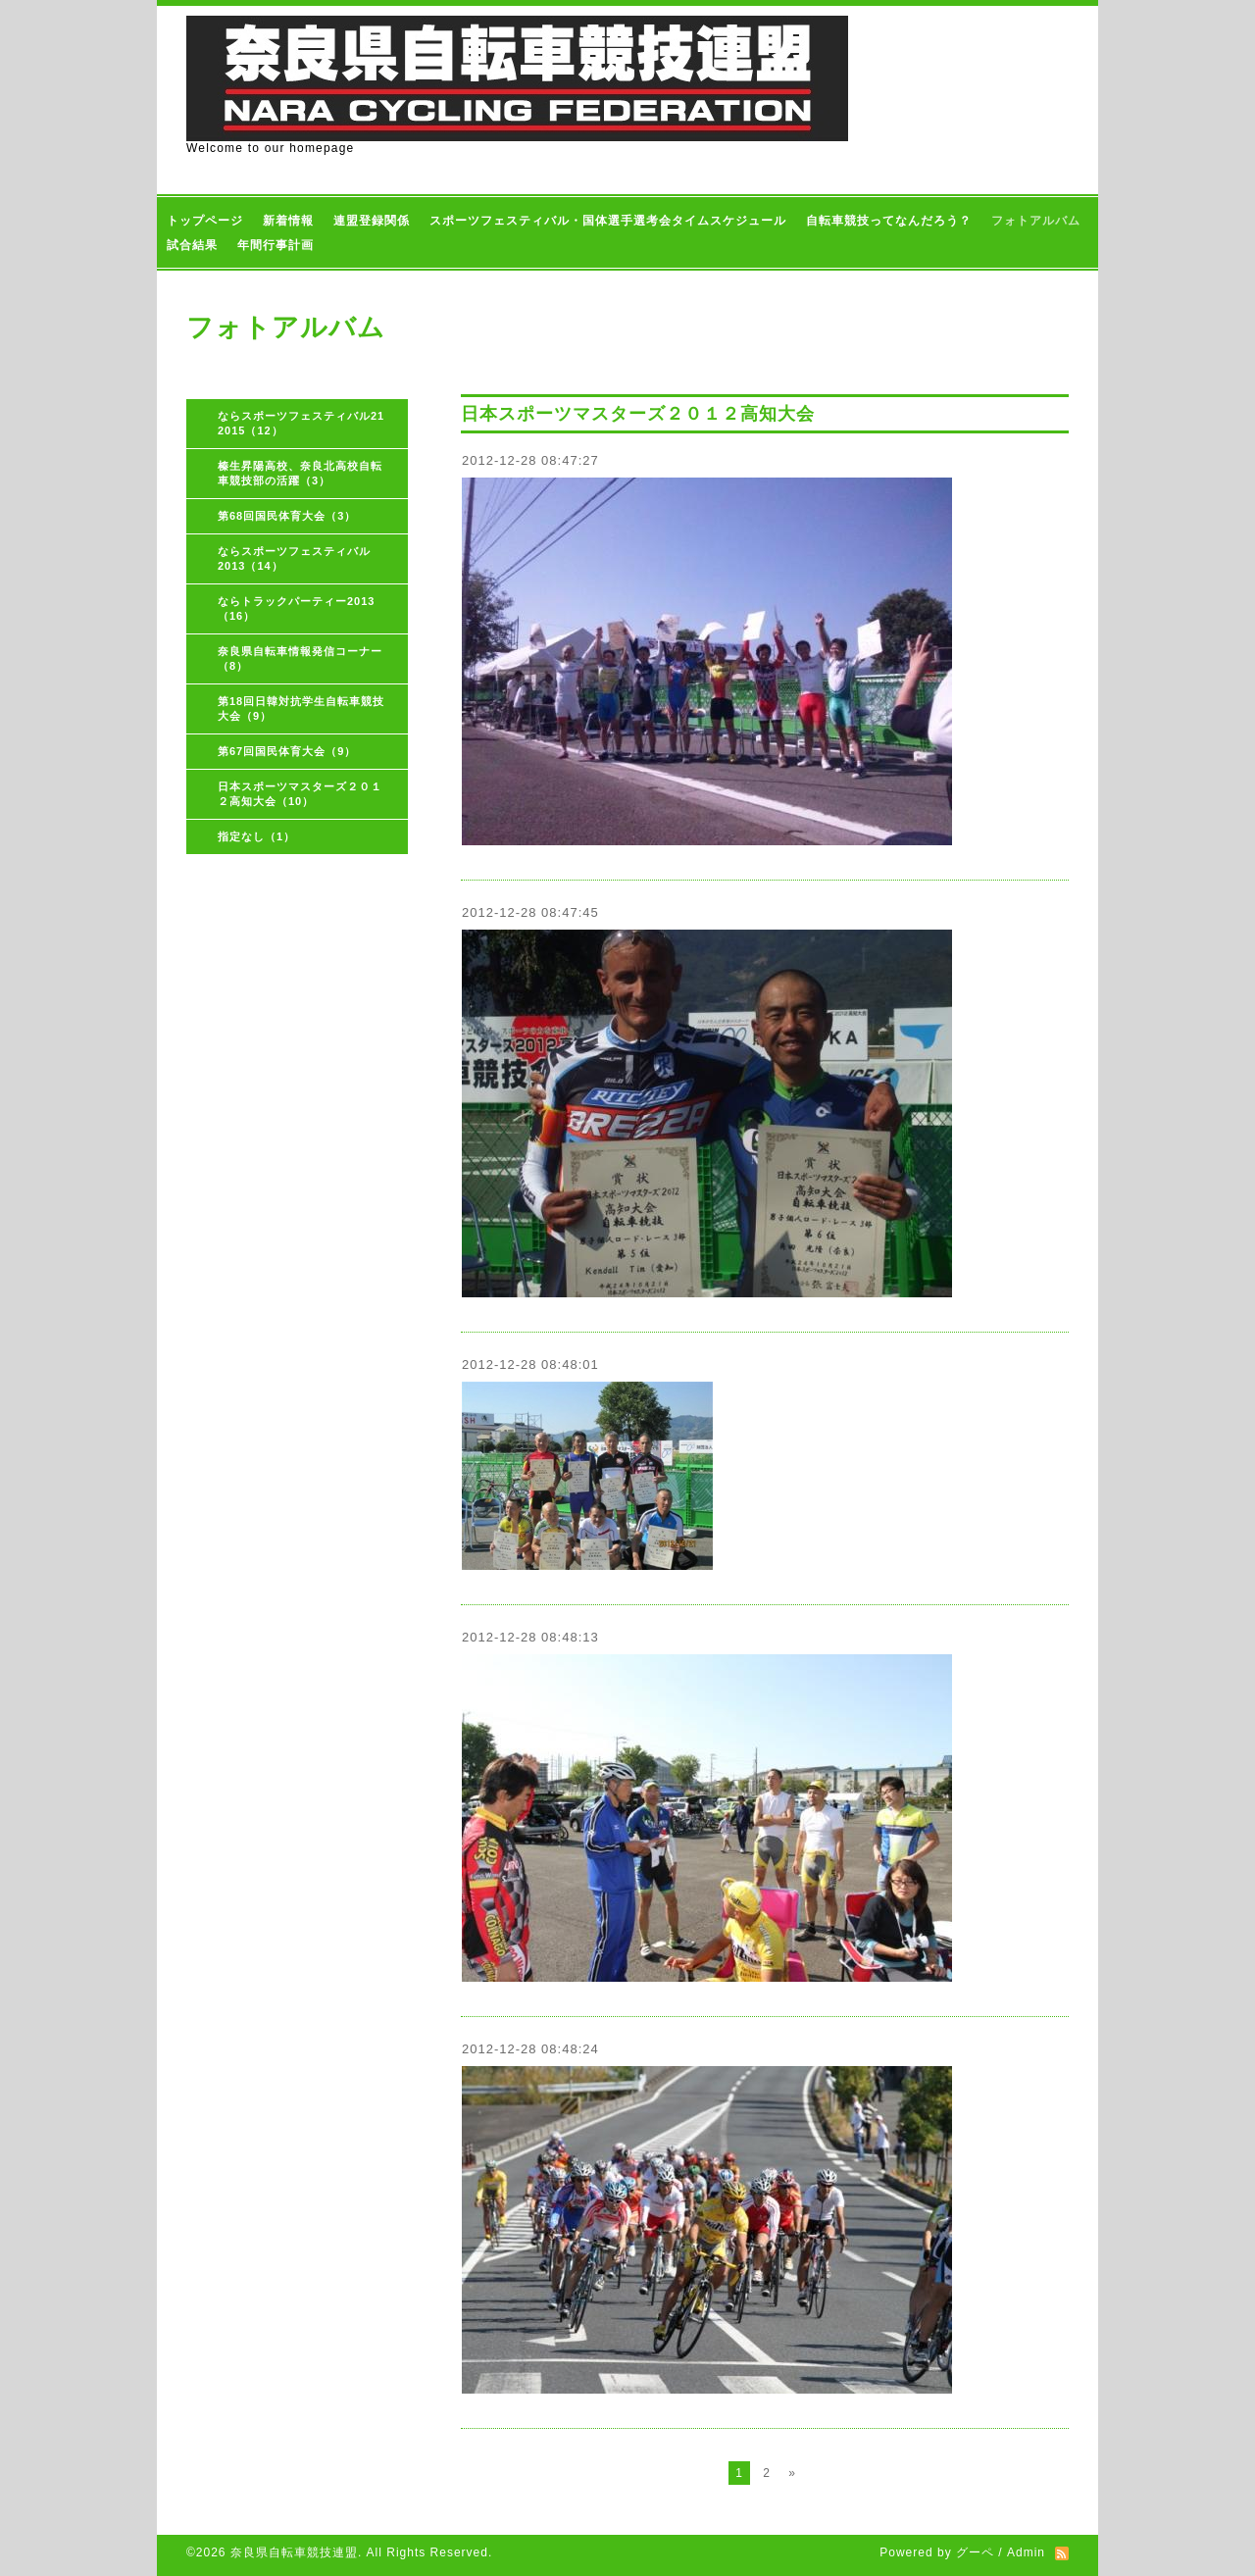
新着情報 (288, 220)
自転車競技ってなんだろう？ (889, 220)
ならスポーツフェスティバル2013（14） (294, 558)
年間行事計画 (275, 245)
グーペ (975, 2552)
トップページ (205, 220)
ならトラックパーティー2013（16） (296, 608)
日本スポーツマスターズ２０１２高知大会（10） (300, 794)
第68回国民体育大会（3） (287, 516)
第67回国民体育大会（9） (287, 751)
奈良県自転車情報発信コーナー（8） (300, 658)
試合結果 (192, 245)
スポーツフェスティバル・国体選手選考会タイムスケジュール (607, 220)
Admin (1026, 2552)
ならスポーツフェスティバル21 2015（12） (307, 423)
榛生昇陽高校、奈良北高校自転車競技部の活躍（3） (300, 473)
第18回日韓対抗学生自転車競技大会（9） (301, 708)
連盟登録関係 (371, 220)
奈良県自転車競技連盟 (294, 2552)
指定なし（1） (256, 836)
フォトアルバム (1035, 220)
